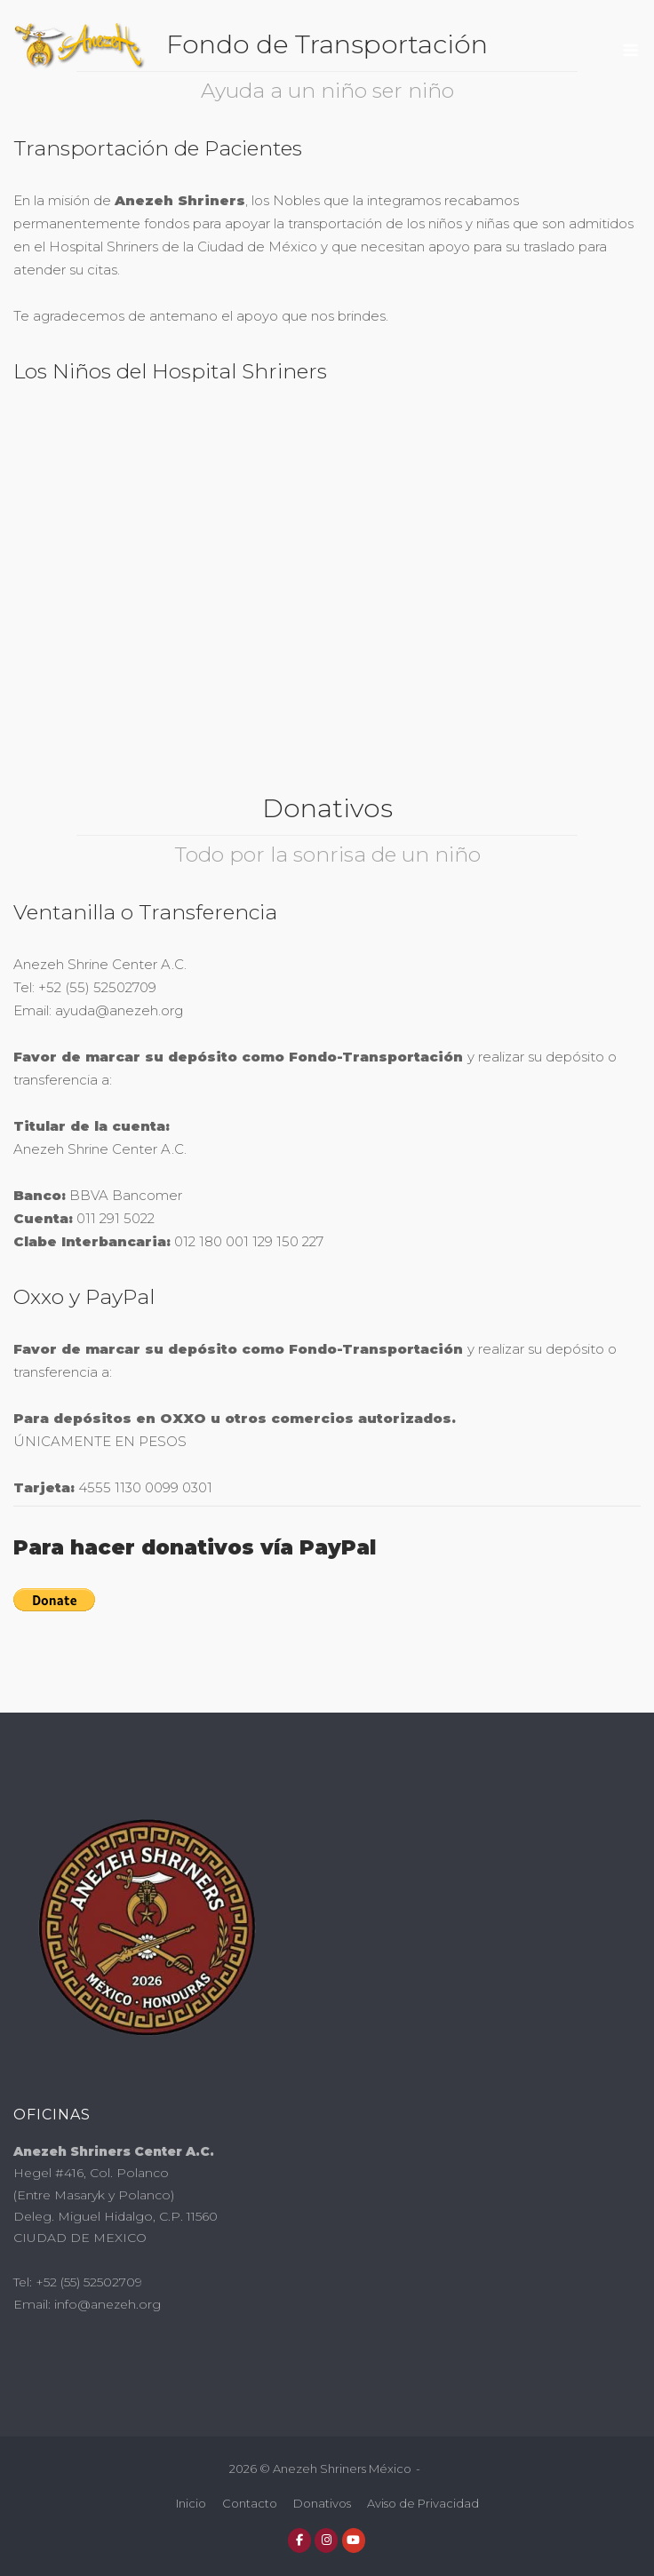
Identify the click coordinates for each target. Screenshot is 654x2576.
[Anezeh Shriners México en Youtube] (353, 2540)
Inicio (191, 2503)
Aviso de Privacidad (423, 2503)
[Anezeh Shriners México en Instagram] (326, 2540)
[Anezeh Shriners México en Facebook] (299, 2540)
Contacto (249, 2503)
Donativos (322, 2503)
